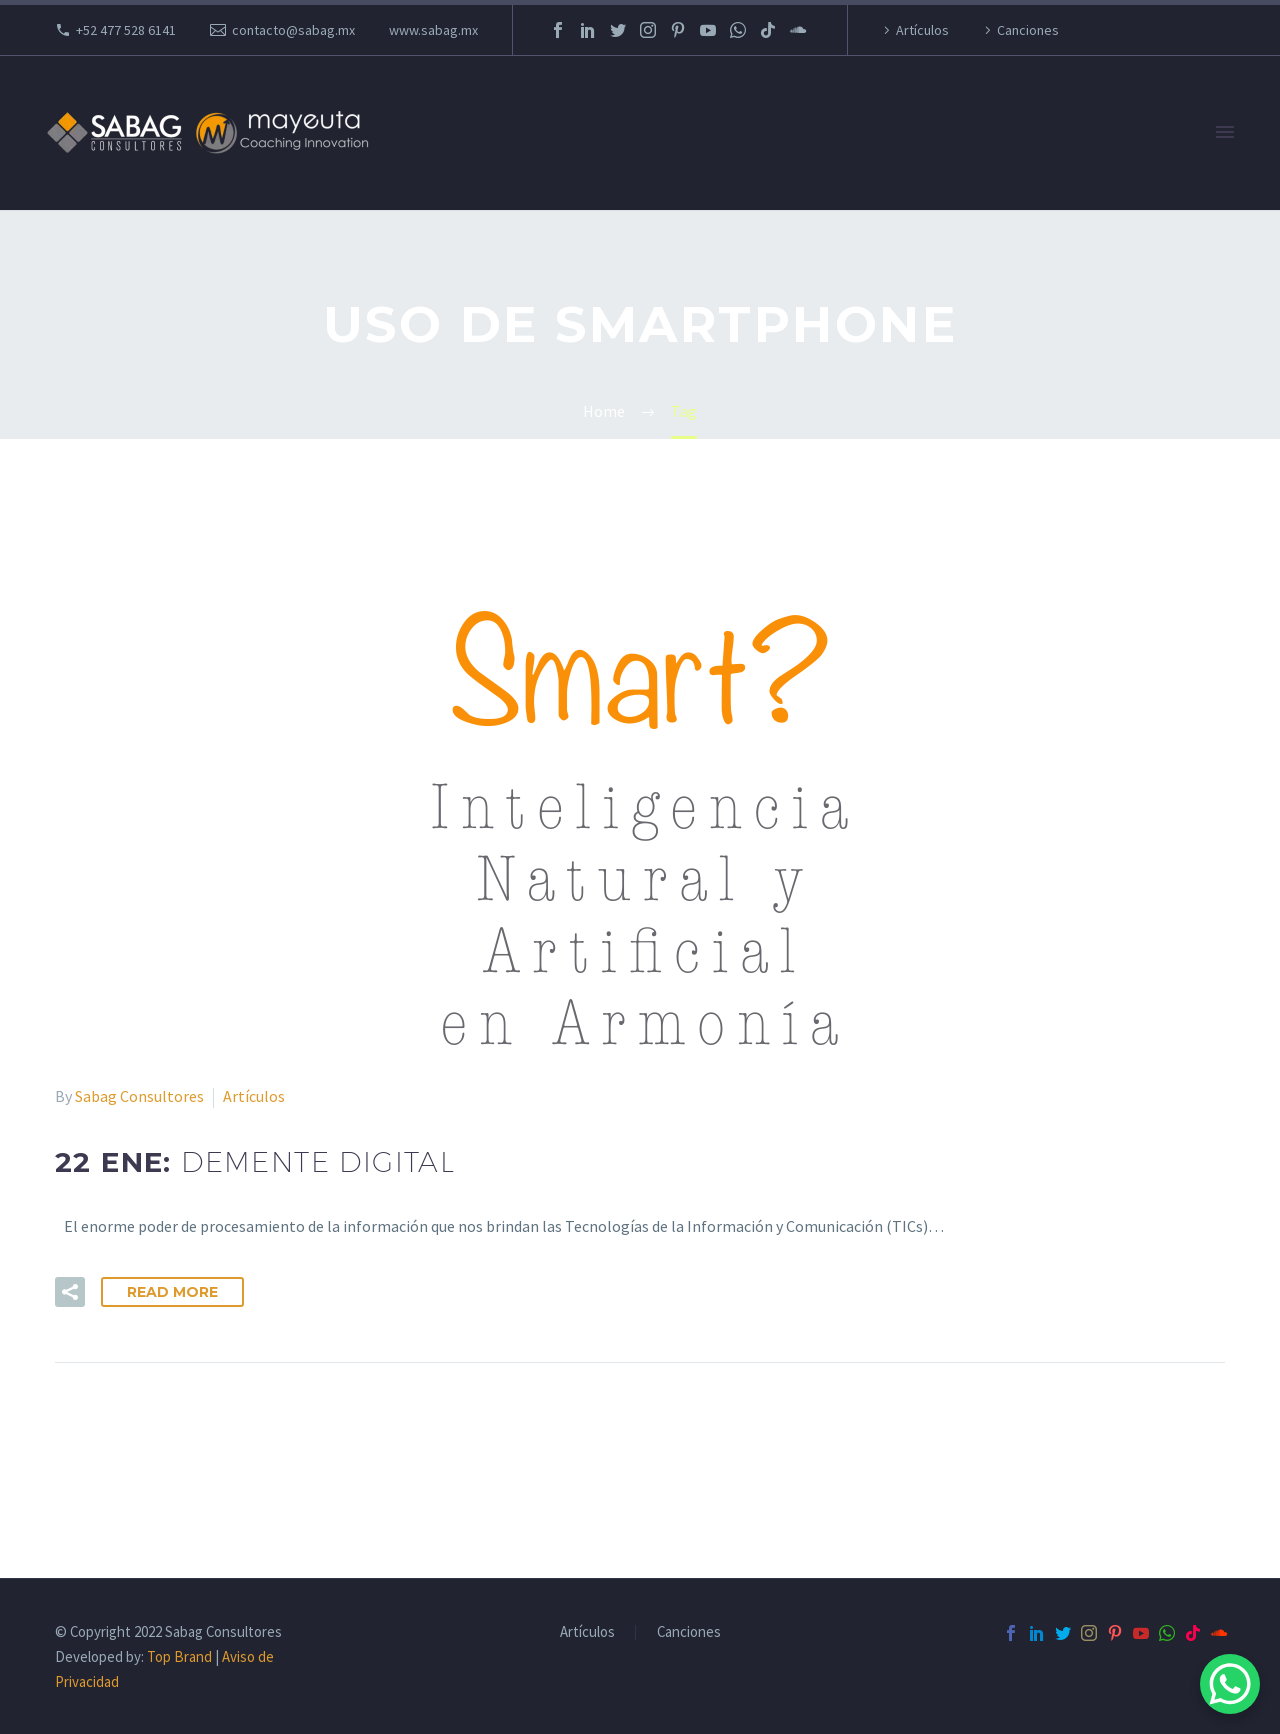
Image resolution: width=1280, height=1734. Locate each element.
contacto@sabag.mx (293, 30)
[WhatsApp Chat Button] (1230, 1684)
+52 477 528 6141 (126, 30)
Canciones (1028, 30)
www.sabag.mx (433, 30)
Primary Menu (1225, 132)
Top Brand (179, 1656)
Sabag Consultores (139, 1096)
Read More (172, 1292)
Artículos (922, 30)
